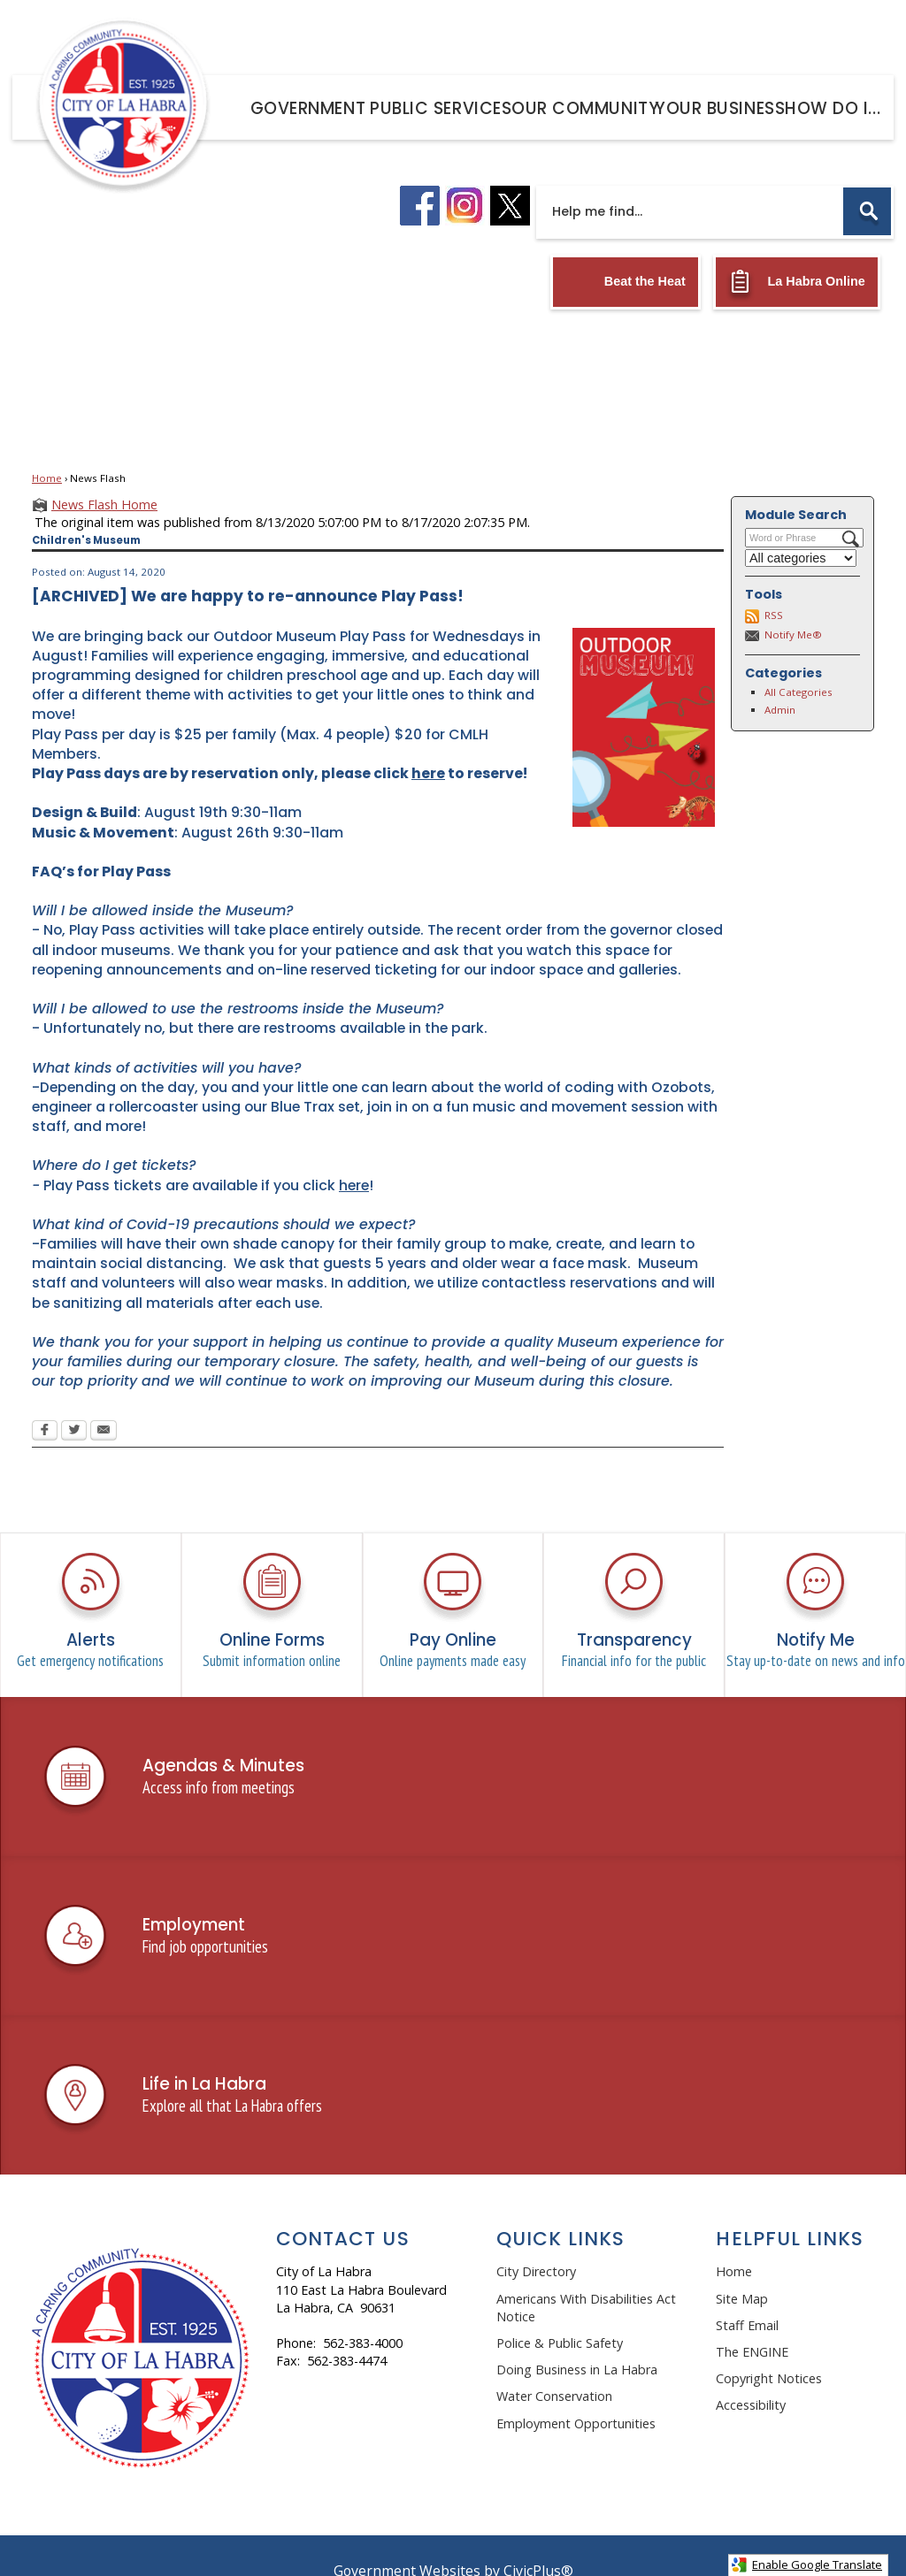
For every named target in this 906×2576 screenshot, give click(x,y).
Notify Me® (793, 604)
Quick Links (561, 2208)
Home (47, 448)
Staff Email (747, 2295)
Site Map (742, 2268)
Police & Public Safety (559, 2313)
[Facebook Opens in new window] (45, 1401)
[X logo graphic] (510, 175)
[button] (867, 181)
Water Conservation (554, 2366)
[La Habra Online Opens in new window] (796, 252)
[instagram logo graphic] (465, 175)
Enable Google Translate (806, 2565)
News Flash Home (104, 474)
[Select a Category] (800, 528)
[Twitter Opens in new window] (74, 1401)
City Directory (536, 2241)
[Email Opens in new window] (103, 1401)
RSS (773, 585)
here (354, 1155)
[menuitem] (305, 104)
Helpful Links (790, 2208)
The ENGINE (752, 2321)
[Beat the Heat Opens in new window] (625, 252)
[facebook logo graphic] (420, 175)
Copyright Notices (769, 2348)
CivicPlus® (538, 2540)
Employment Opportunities (576, 2393)
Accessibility (751, 2374)
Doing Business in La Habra (576, 2339)
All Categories (798, 662)
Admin (779, 679)
